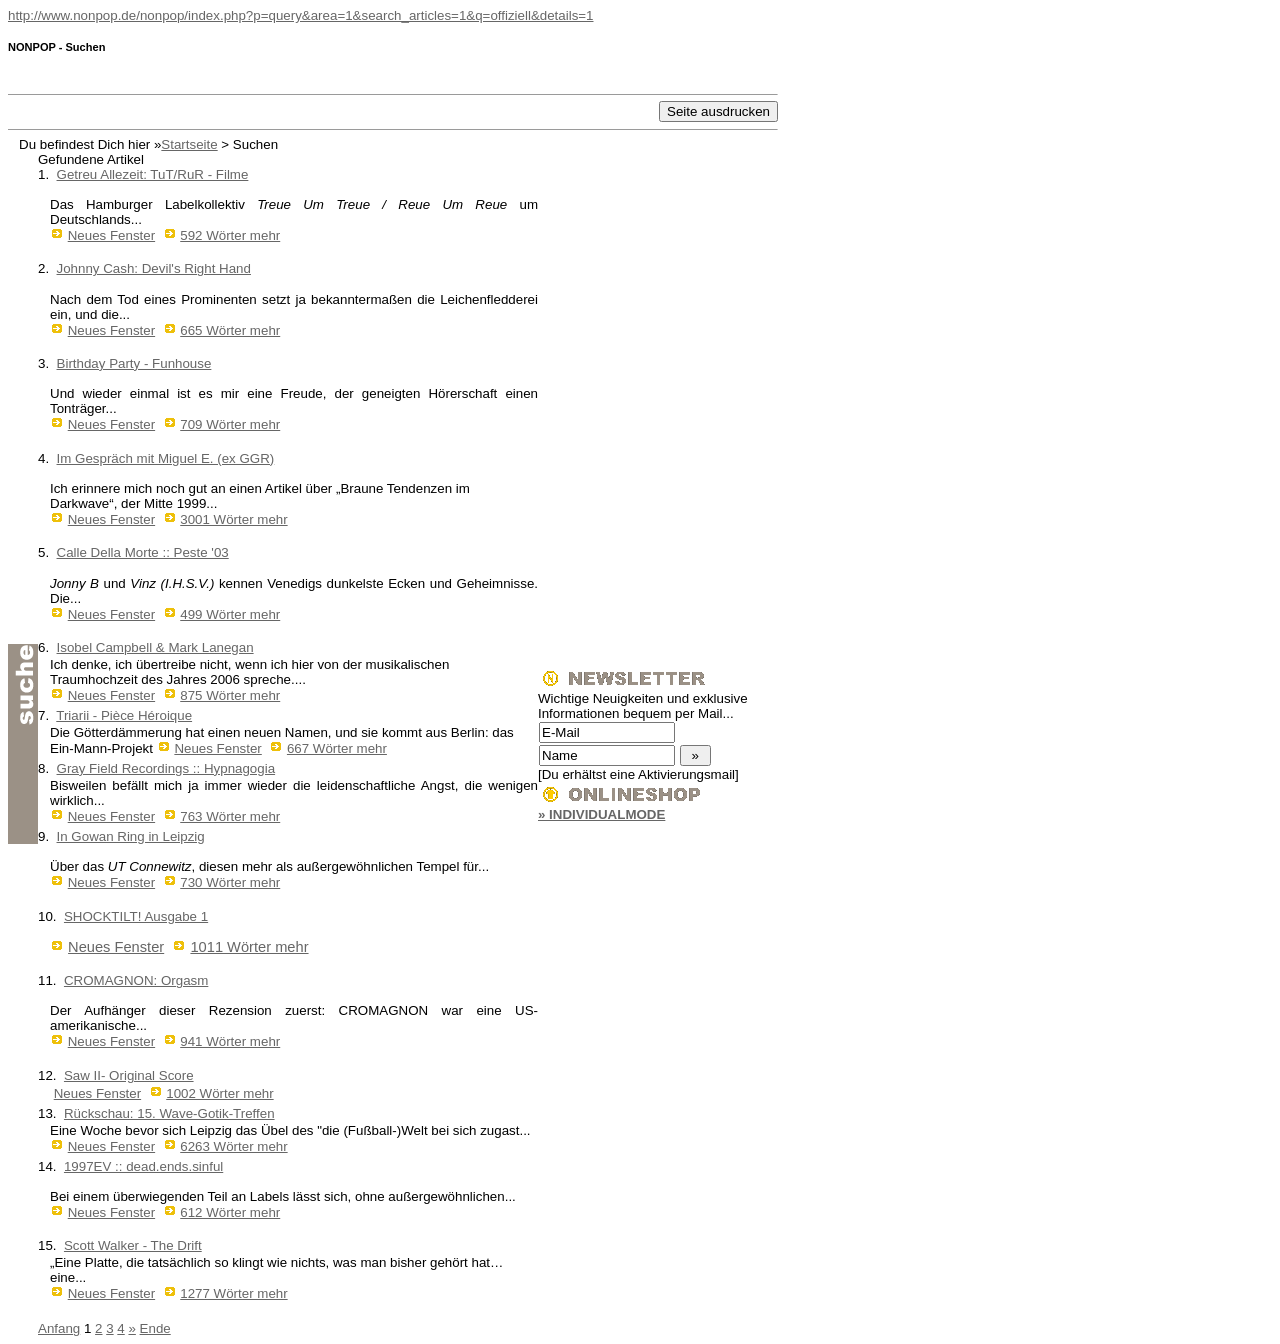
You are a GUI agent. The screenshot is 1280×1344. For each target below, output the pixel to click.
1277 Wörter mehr (233, 1293)
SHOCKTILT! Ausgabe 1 (136, 916)
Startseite (189, 144)
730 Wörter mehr (230, 882)
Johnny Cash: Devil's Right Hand (154, 268)
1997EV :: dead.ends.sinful (143, 1166)
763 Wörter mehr (230, 816)
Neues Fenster (111, 235)
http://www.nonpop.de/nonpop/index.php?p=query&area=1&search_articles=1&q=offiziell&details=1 (301, 15)
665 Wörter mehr (230, 330)
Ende (155, 1328)
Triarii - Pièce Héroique (124, 715)
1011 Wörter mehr (249, 947)
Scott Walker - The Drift (133, 1245)
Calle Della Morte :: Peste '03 (143, 552)
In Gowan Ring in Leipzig (131, 836)
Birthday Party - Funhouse (134, 363)
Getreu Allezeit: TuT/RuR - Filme (153, 174)
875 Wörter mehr (230, 695)
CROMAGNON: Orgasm (136, 980)
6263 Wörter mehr (233, 1146)
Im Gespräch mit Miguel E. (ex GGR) (166, 458)
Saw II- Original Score (129, 1075)
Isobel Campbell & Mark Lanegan (155, 647)
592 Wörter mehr (230, 235)
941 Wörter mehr (230, 1041)
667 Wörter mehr (337, 748)
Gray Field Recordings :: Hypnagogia (166, 768)
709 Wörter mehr (230, 424)
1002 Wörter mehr (219, 1093)
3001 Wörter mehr (233, 519)
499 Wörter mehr (230, 614)
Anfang (59, 1328)
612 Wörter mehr (230, 1212)
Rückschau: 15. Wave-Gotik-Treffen (169, 1113)
